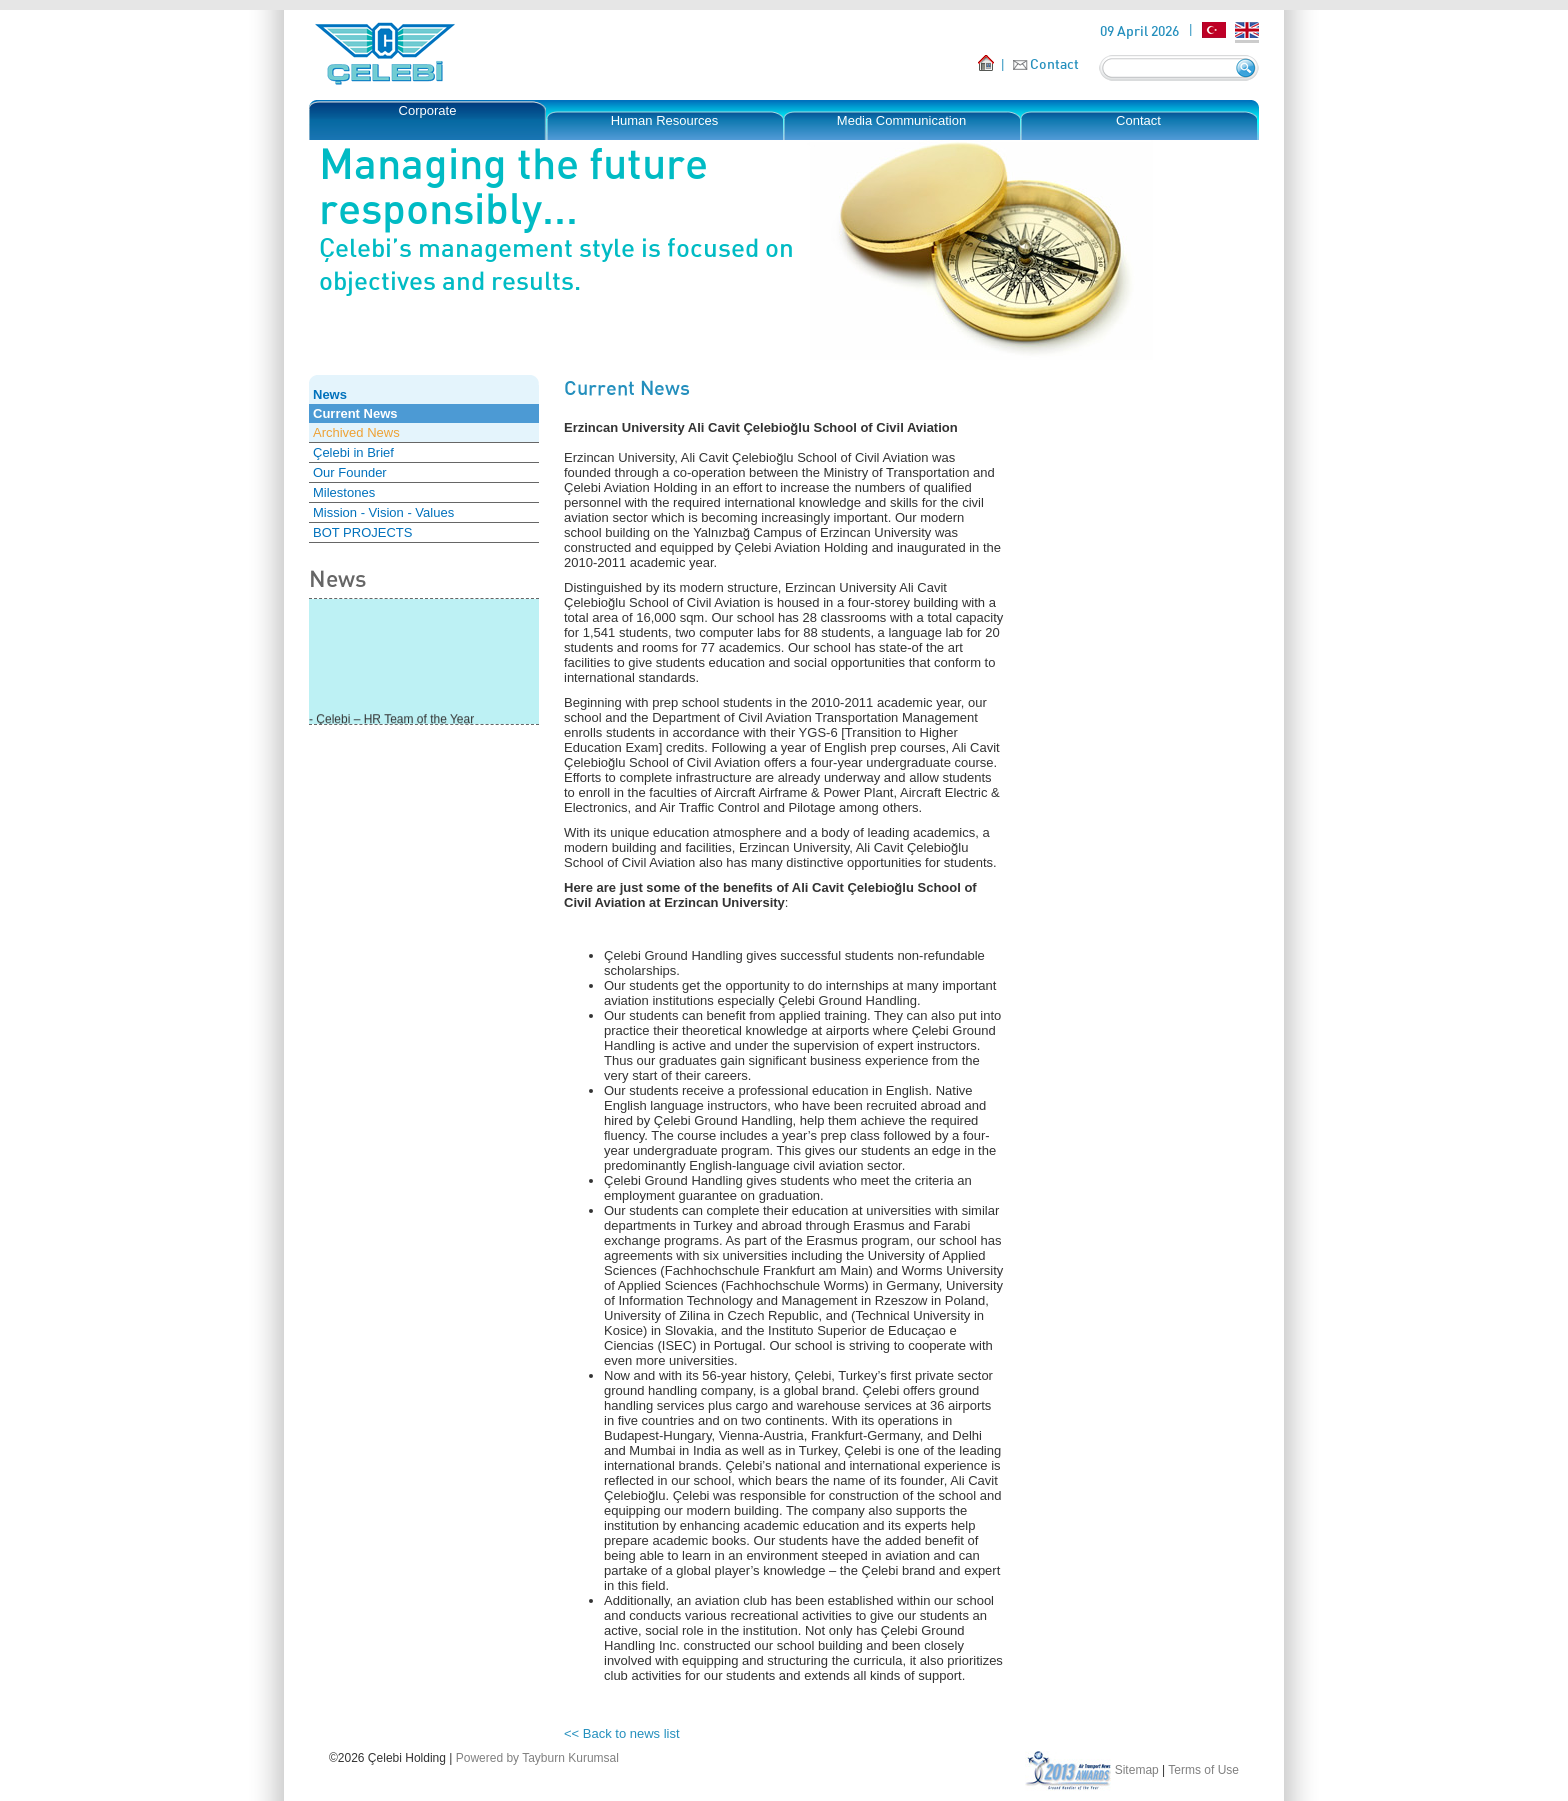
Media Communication (901, 120)
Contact (1054, 63)
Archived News (356, 432)
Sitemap (1137, 1770)
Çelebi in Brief (353, 452)
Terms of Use (1203, 1770)
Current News (355, 413)
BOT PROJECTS (362, 532)
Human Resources (665, 120)
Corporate (428, 110)
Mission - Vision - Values (383, 512)
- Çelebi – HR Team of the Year (391, 722)
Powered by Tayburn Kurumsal (537, 1758)
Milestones (344, 492)
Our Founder (350, 472)
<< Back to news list (622, 1733)
